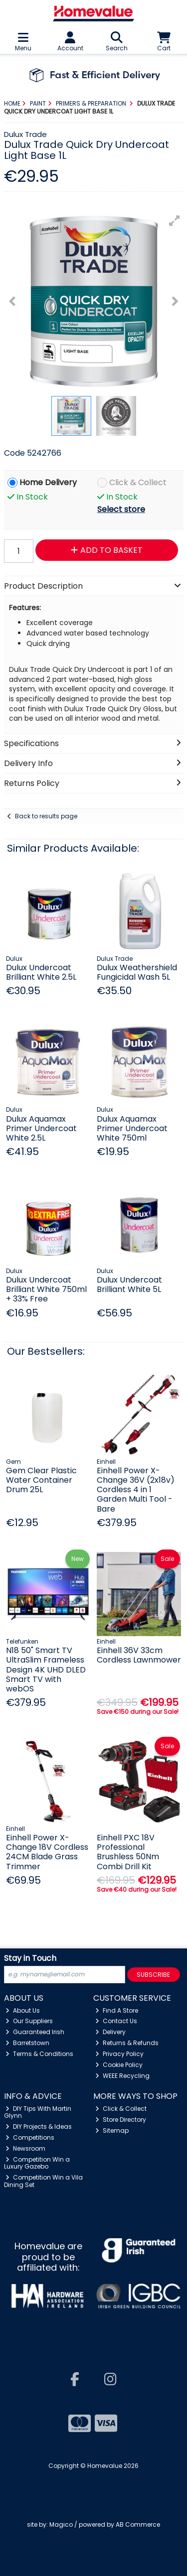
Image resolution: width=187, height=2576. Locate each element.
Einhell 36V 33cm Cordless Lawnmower (139, 1655)
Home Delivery (48, 483)
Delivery (110, 2032)
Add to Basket (107, 550)
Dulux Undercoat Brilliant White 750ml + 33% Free (46, 1289)
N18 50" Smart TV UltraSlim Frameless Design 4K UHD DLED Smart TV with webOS (46, 1669)
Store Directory (120, 2119)
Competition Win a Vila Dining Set (43, 2181)
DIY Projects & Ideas (38, 2126)
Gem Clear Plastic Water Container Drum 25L (41, 1480)
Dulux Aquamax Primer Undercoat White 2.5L (41, 1128)
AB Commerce (138, 2524)
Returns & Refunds (127, 2043)
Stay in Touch (30, 1958)
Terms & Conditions (39, 2054)
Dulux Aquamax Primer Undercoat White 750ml (132, 1128)
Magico (61, 2524)
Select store (121, 509)
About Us (22, 2010)
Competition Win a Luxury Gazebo (37, 2163)
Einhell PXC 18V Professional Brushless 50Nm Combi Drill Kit (128, 1852)
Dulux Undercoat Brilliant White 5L (129, 1284)
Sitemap (112, 2130)
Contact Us (116, 2021)
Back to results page (46, 816)
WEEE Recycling (122, 2075)
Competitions (29, 2137)
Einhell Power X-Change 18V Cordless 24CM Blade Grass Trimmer (47, 1852)
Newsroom (25, 2148)
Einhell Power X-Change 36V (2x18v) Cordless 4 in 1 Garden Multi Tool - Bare (136, 1490)
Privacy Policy (119, 2054)
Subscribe (153, 1974)
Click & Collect (138, 483)
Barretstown (27, 2043)
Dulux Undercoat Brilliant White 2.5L (41, 972)
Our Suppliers (29, 2021)
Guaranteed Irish (34, 2032)
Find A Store (116, 2010)
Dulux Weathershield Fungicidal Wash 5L (137, 972)
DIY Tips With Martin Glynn (38, 2112)
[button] (175, 221)
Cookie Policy (119, 2065)
